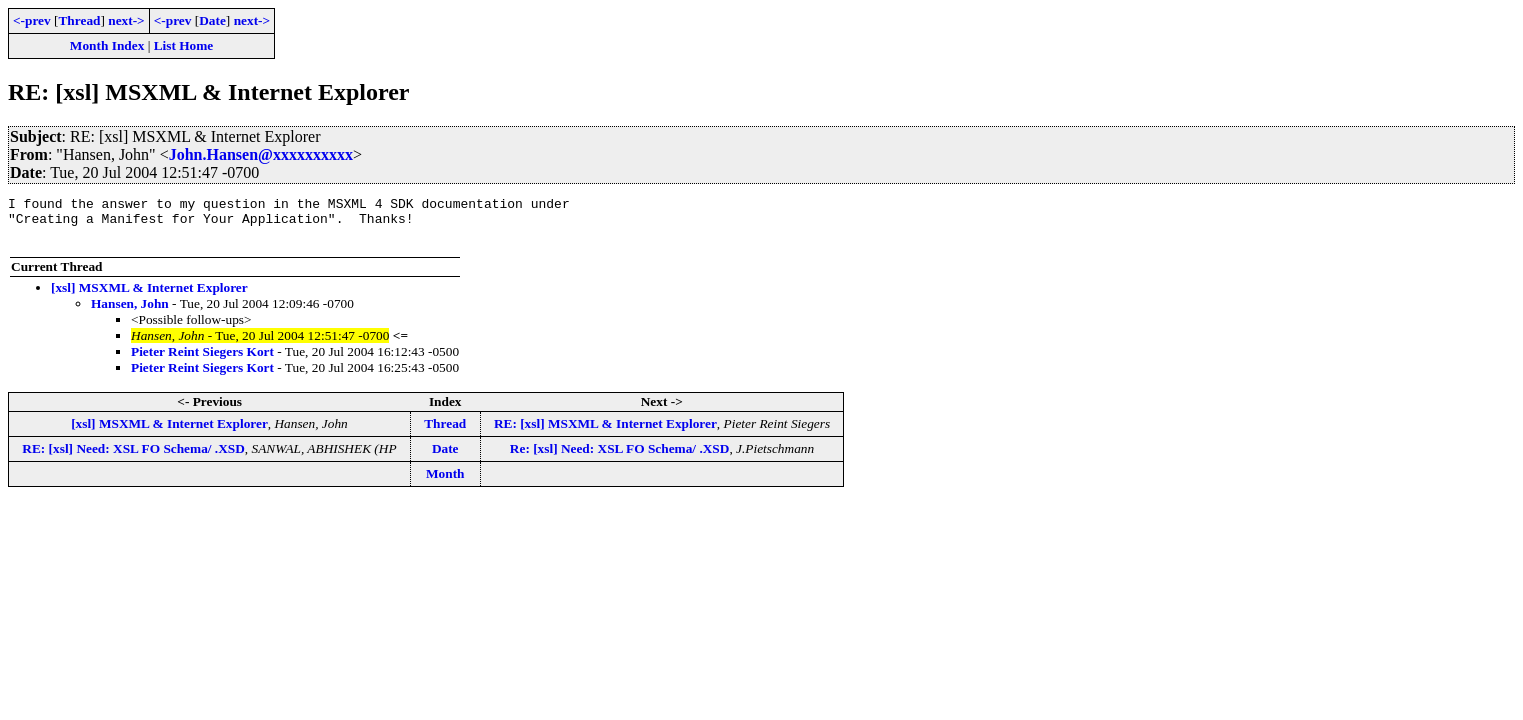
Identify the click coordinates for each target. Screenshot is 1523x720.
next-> (126, 20)
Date (212, 20)
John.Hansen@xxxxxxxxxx (261, 154)
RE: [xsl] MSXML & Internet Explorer (605, 432)
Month (445, 482)
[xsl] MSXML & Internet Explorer (149, 296)
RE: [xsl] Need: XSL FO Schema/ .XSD (133, 457)
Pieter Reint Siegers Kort (202, 360)
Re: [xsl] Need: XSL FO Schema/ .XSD (620, 457)
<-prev (32, 20)
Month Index (107, 45)
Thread (79, 20)
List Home (184, 45)
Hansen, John (130, 312)
